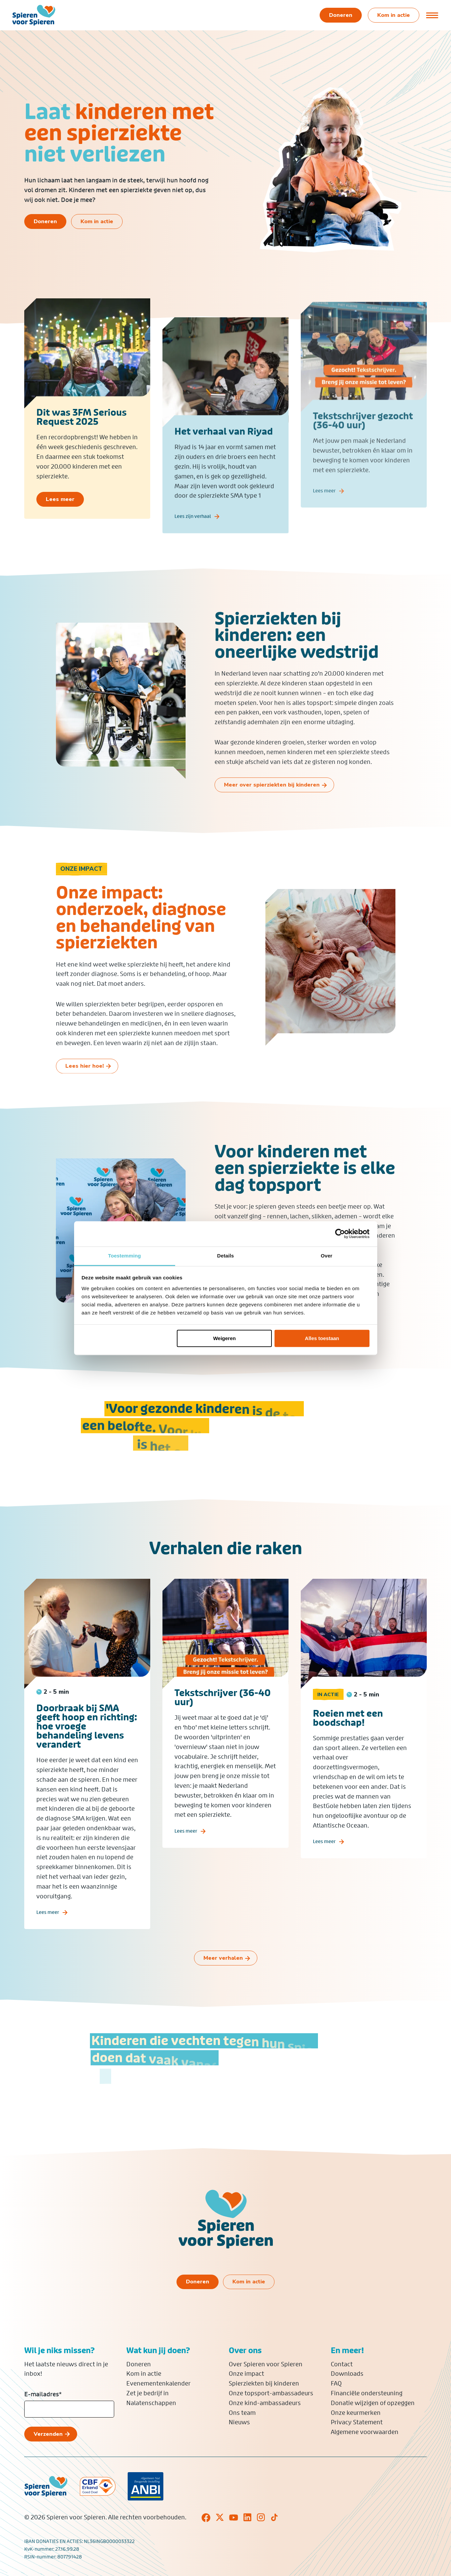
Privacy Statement (357, 2422)
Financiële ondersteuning (366, 2393)
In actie (328, 1713)
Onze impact (246, 2373)
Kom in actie (143, 2373)
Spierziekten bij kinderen (264, 2383)
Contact (342, 2364)
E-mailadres (43, 2394)
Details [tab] (225, 1256)
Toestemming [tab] (124, 1256)
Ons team (242, 2413)
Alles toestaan (322, 1338)
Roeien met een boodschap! (348, 1737)
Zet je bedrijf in (147, 2393)
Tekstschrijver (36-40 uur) (222, 1717)
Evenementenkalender (158, 2383)
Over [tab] (326, 1256)
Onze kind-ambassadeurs (265, 2403)
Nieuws (239, 2422)
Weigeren (224, 1338)
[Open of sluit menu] (432, 15)
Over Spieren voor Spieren (265, 2364)
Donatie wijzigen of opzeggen (373, 2403)
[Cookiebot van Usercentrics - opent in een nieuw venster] (340, 1233)
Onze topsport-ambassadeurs (271, 2393)
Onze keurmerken (356, 2413)
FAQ (336, 2383)
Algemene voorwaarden (364, 2432)
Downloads (347, 2373)
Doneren (138, 2364)
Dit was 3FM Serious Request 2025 (81, 427)
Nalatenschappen (151, 2403)
